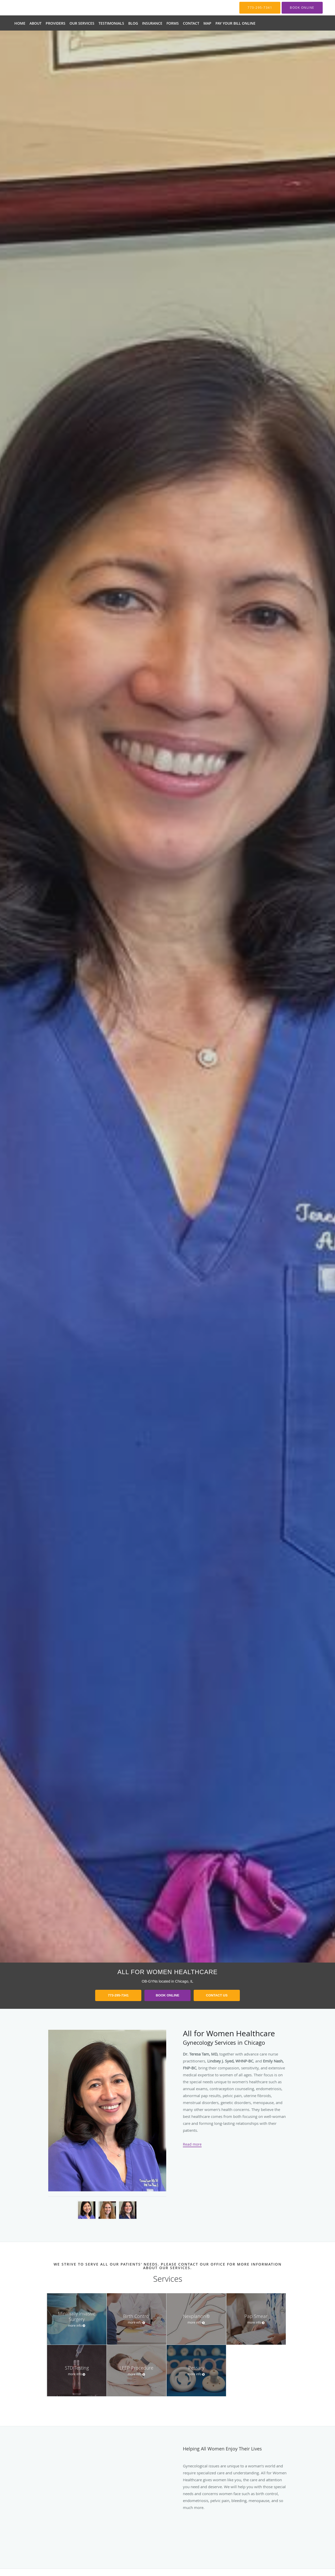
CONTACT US (217, 1995)
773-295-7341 (118, 1995)
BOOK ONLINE (167, 1995)
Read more (192, 2144)
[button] (302, 8)
